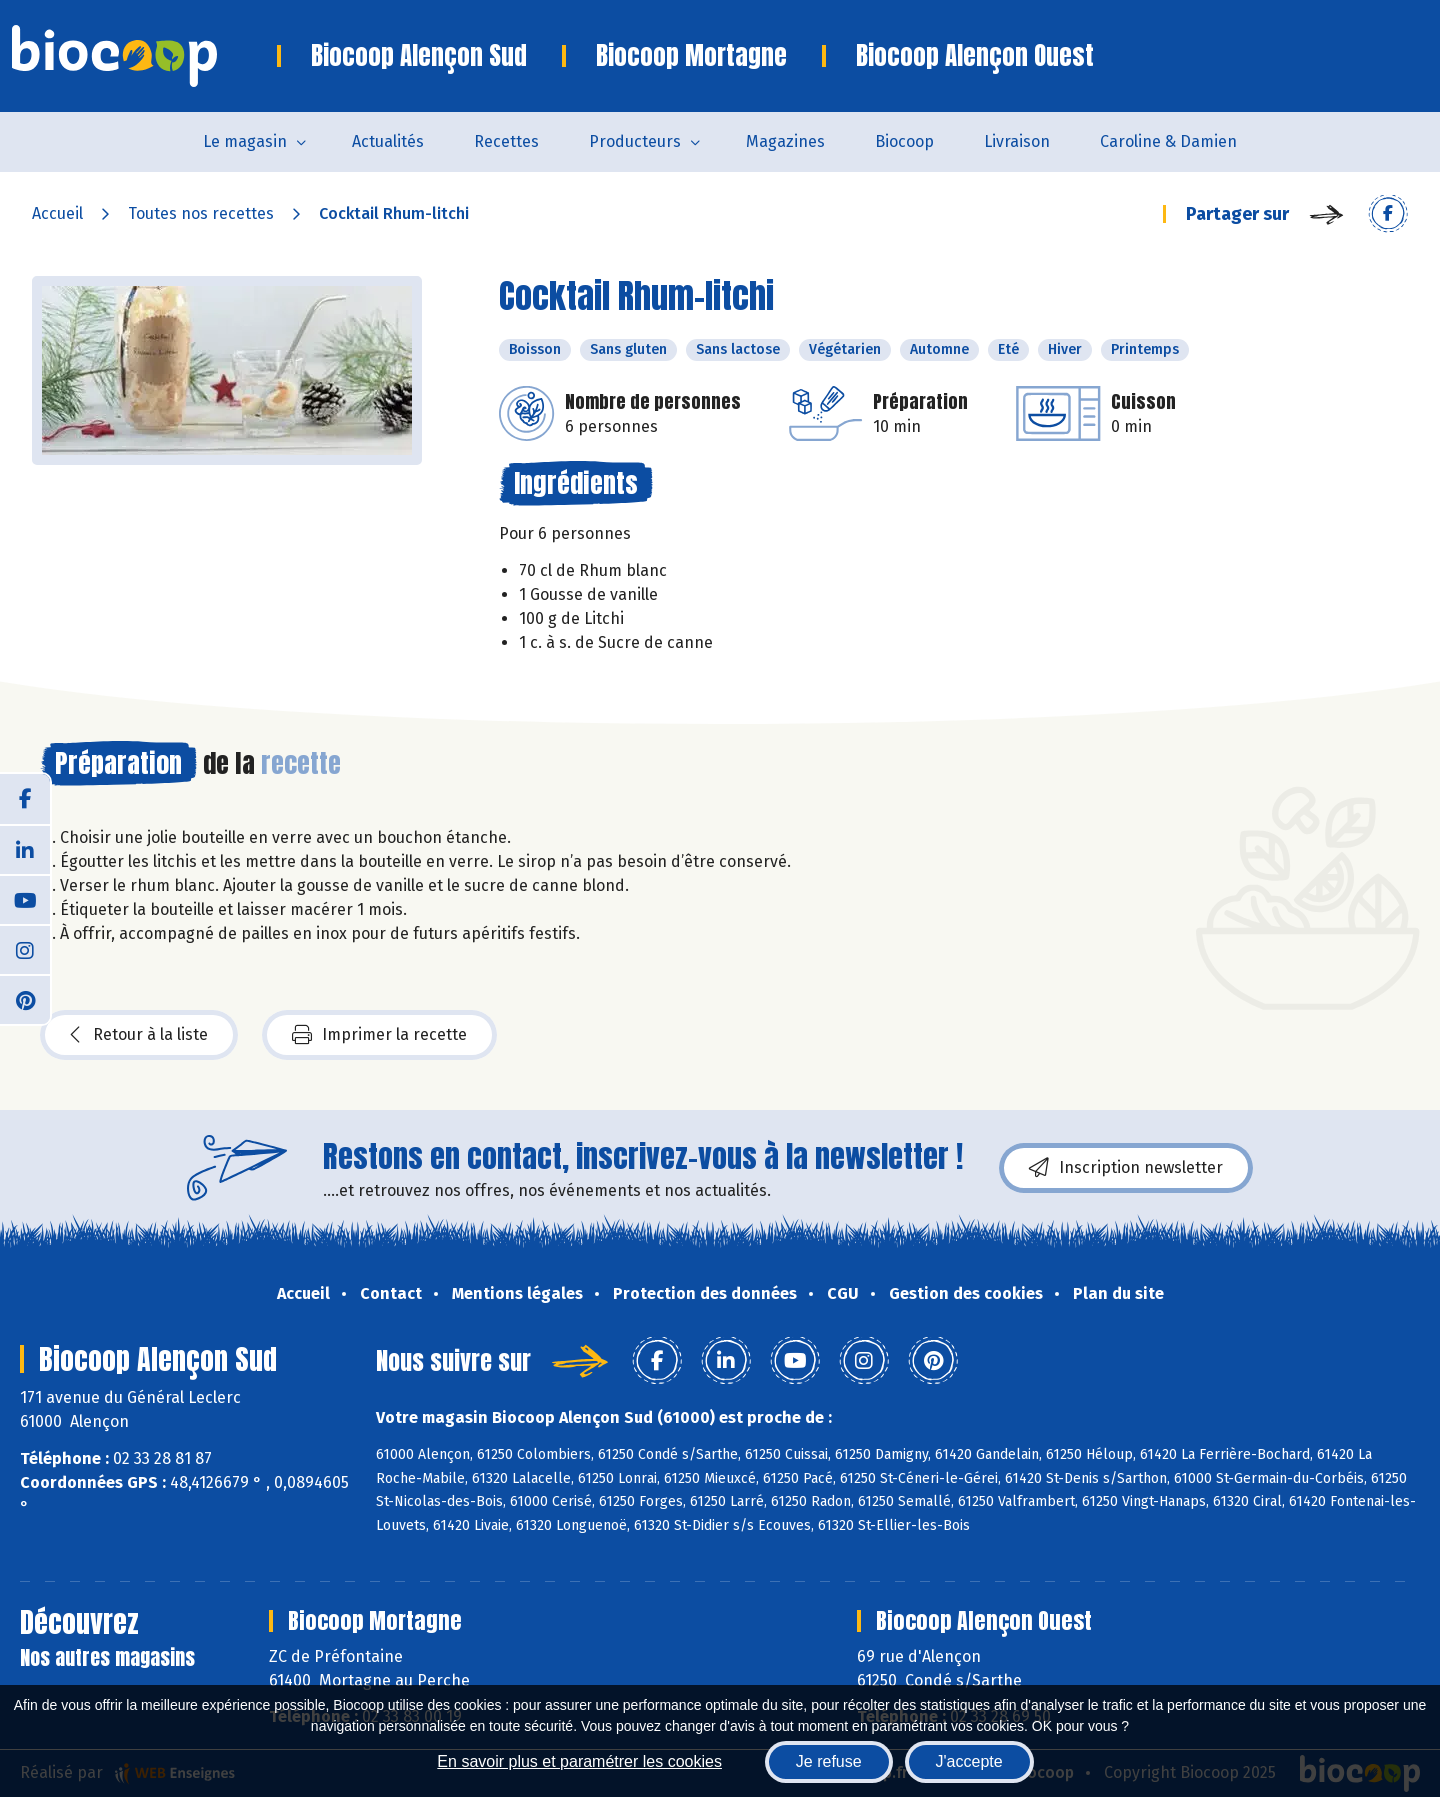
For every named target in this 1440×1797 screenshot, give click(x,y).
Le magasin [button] (245, 141)
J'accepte (969, 1761)
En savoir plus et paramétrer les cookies (579, 1761)
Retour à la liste (139, 1035)
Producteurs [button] (635, 141)
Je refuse (829, 1761)
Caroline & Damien (1168, 141)
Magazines (785, 141)
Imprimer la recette (379, 1035)
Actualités (388, 141)
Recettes (506, 141)
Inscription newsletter (1126, 1168)
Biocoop (904, 141)
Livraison (1017, 141)
